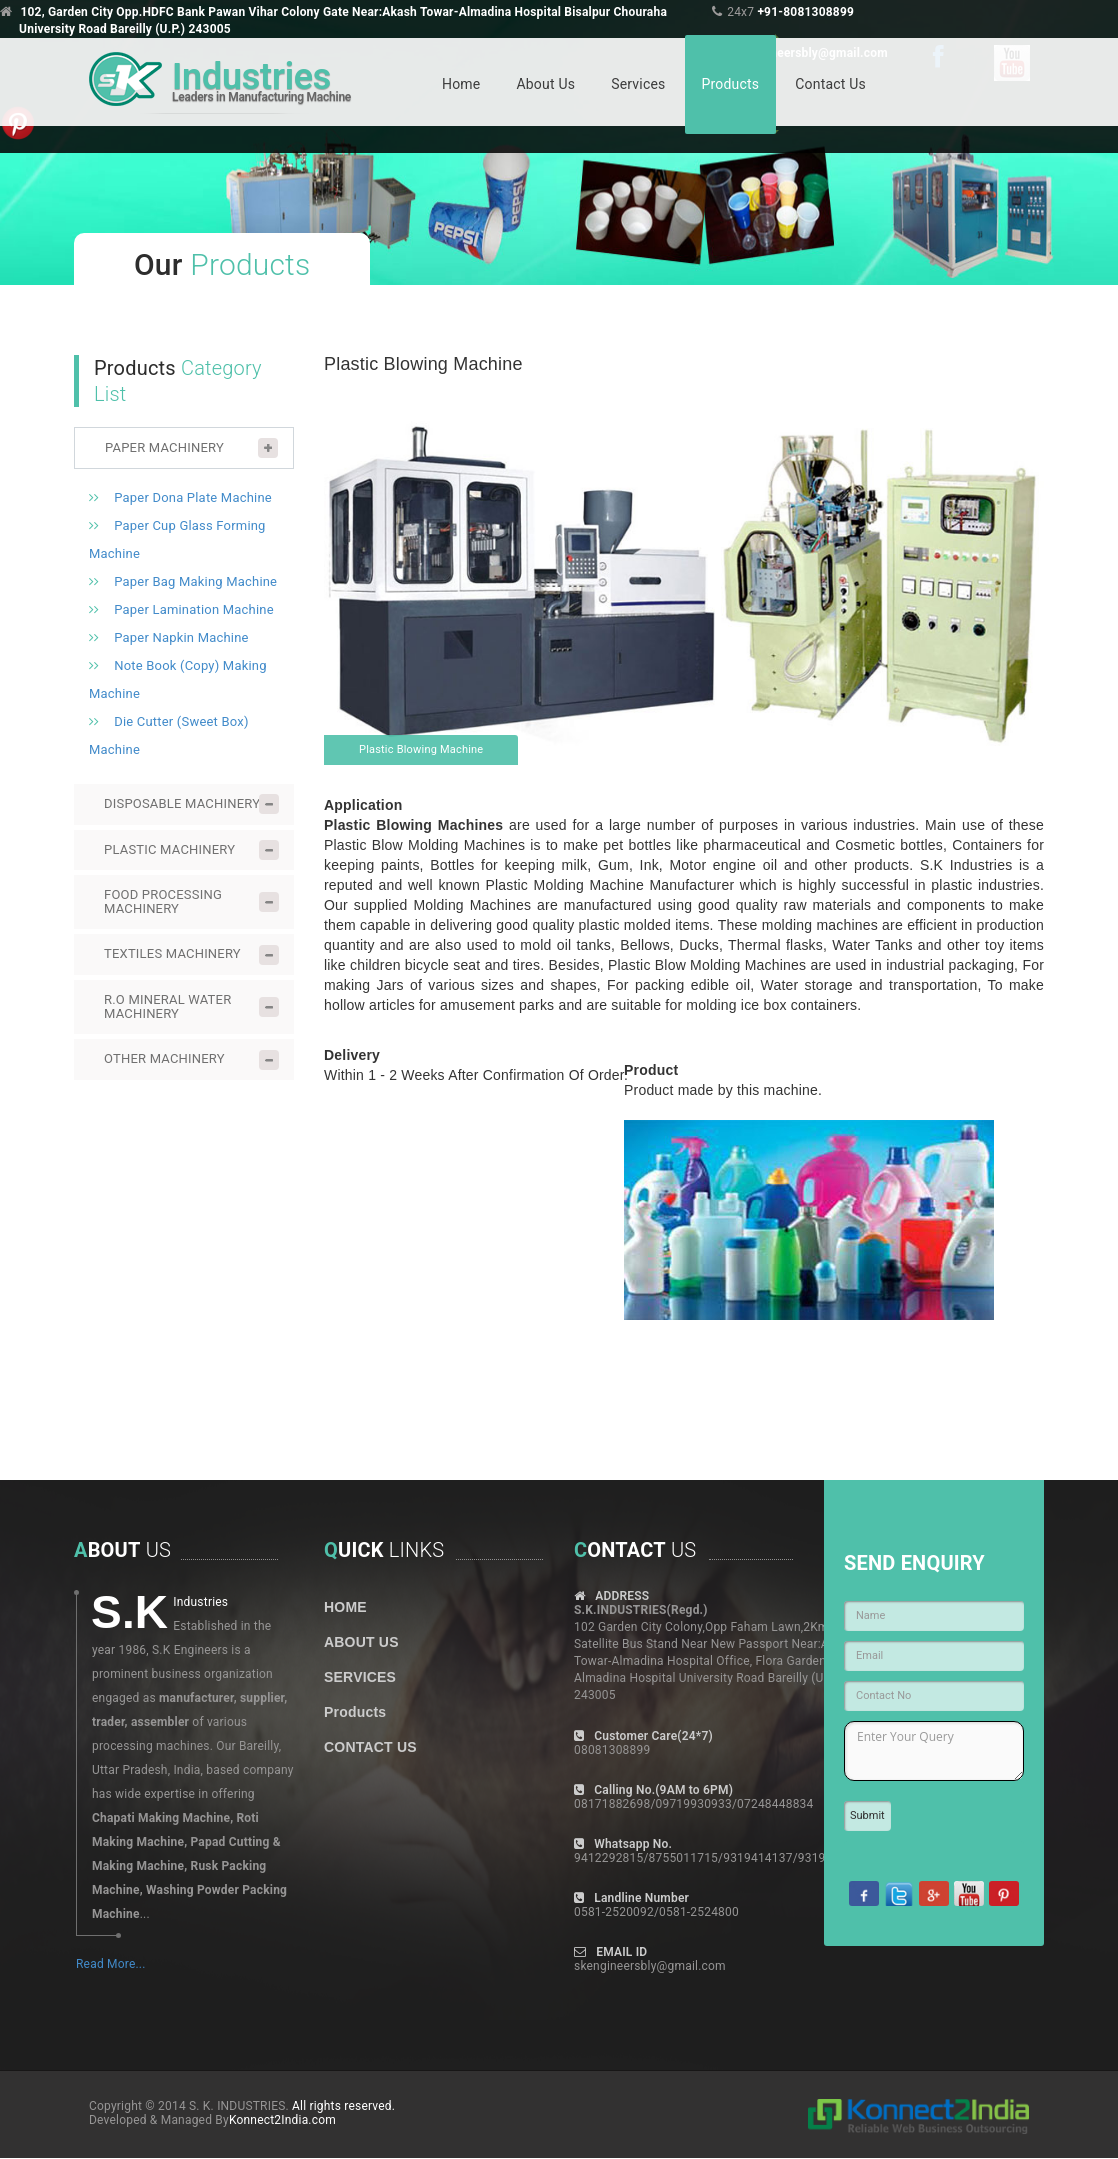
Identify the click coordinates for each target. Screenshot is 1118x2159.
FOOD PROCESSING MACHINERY (163, 901)
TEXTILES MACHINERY (172, 953)
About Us (545, 84)
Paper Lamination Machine (194, 609)
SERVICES (360, 1677)
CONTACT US (370, 1747)
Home (461, 84)
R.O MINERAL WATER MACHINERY (167, 1006)
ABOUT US (361, 1642)
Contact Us (830, 84)
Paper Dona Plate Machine (193, 497)
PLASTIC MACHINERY (169, 849)
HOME (345, 1607)
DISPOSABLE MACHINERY (182, 803)
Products (731, 84)
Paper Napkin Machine (181, 637)
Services (638, 84)
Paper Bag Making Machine (195, 581)
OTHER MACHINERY (164, 1058)
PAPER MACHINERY (164, 447)
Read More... (111, 1964)
